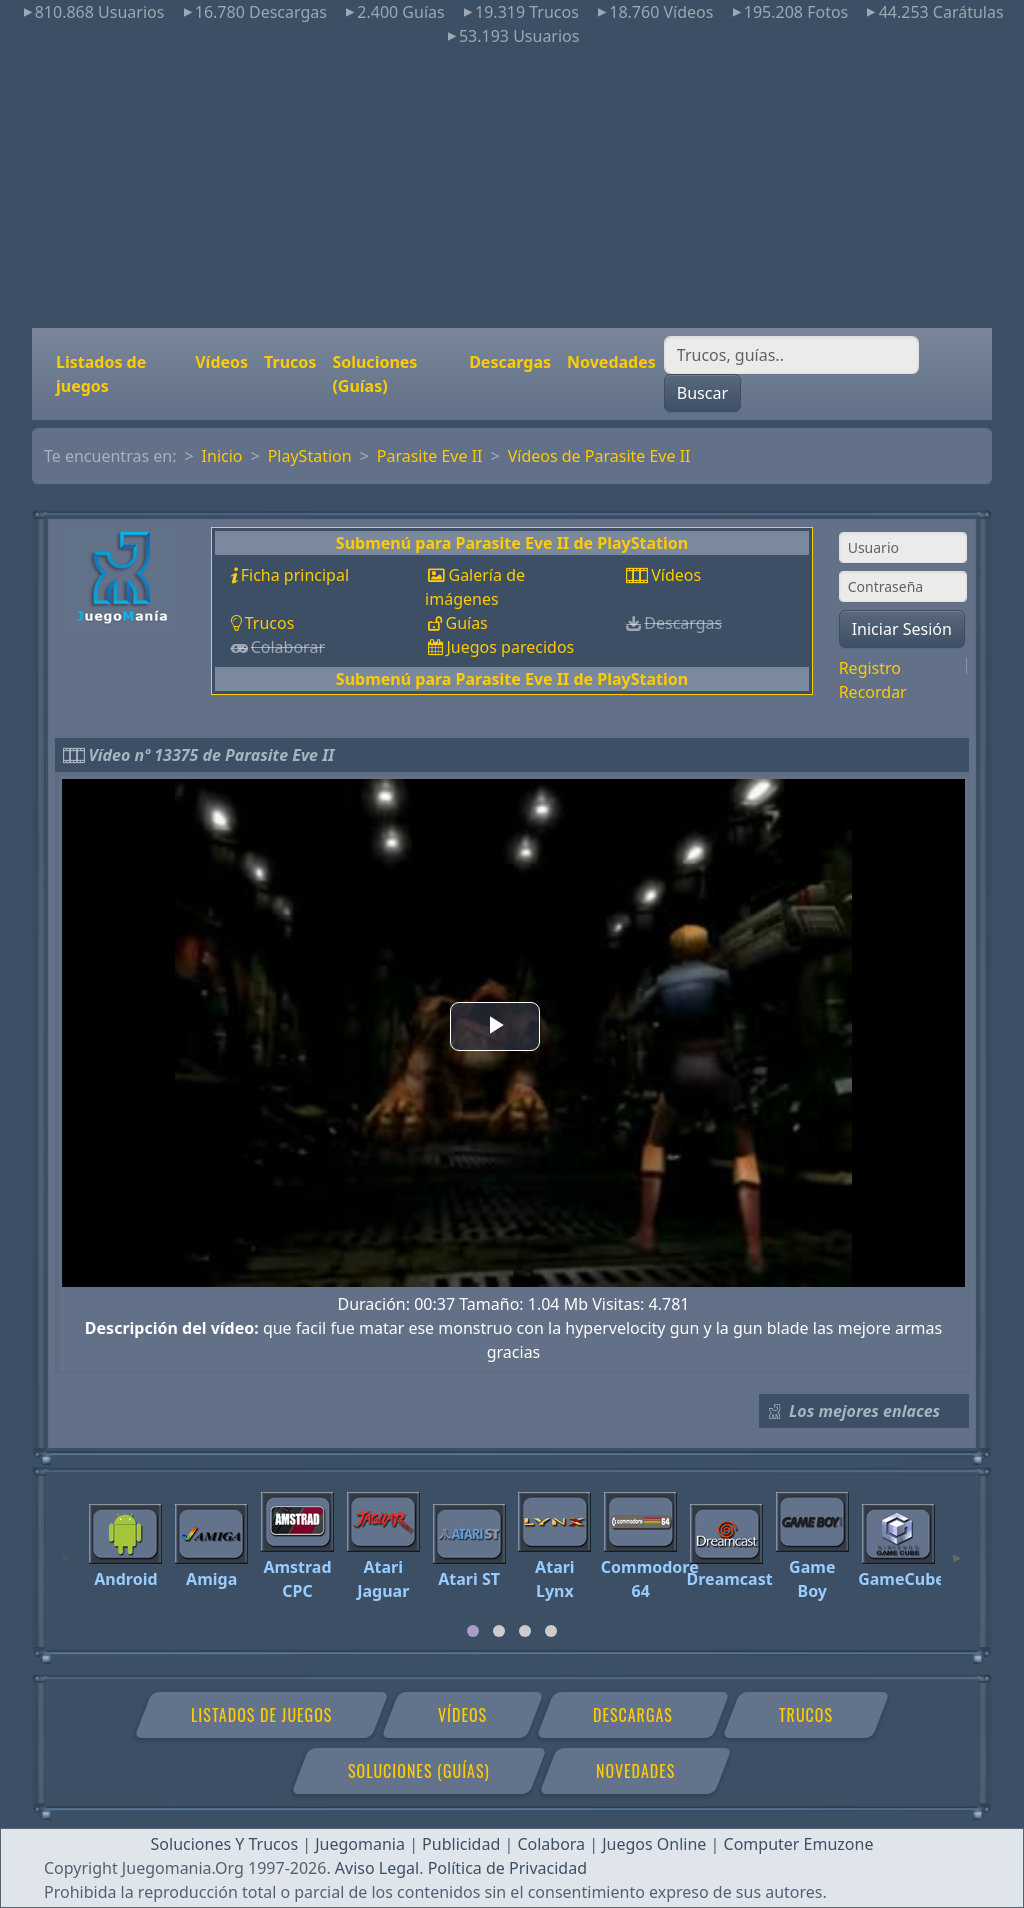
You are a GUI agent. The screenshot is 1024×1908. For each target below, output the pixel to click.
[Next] (957, 1549)
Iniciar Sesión (902, 629)
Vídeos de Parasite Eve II (599, 456)
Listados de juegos (101, 374)
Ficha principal (295, 575)
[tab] (473, 1631)
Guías (466, 623)
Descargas (510, 362)
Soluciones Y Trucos (225, 1844)
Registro (870, 668)
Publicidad (461, 1844)
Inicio (222, 456)
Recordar (873, 692)
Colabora (551, 1844)
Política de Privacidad (507, 1868)
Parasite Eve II (430, 456)
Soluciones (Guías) (374, 374)
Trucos (290, 362)
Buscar (702, 393)
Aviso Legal (377, 1868)
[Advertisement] (512, 188)
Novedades (611, 362)
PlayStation (310, 456)
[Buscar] (791, 355)
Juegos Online (654, 1844)
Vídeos (221, 362)
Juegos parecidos (510, 647)
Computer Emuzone (799, 1844)
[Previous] (67, 1549)
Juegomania (360, 1844)
